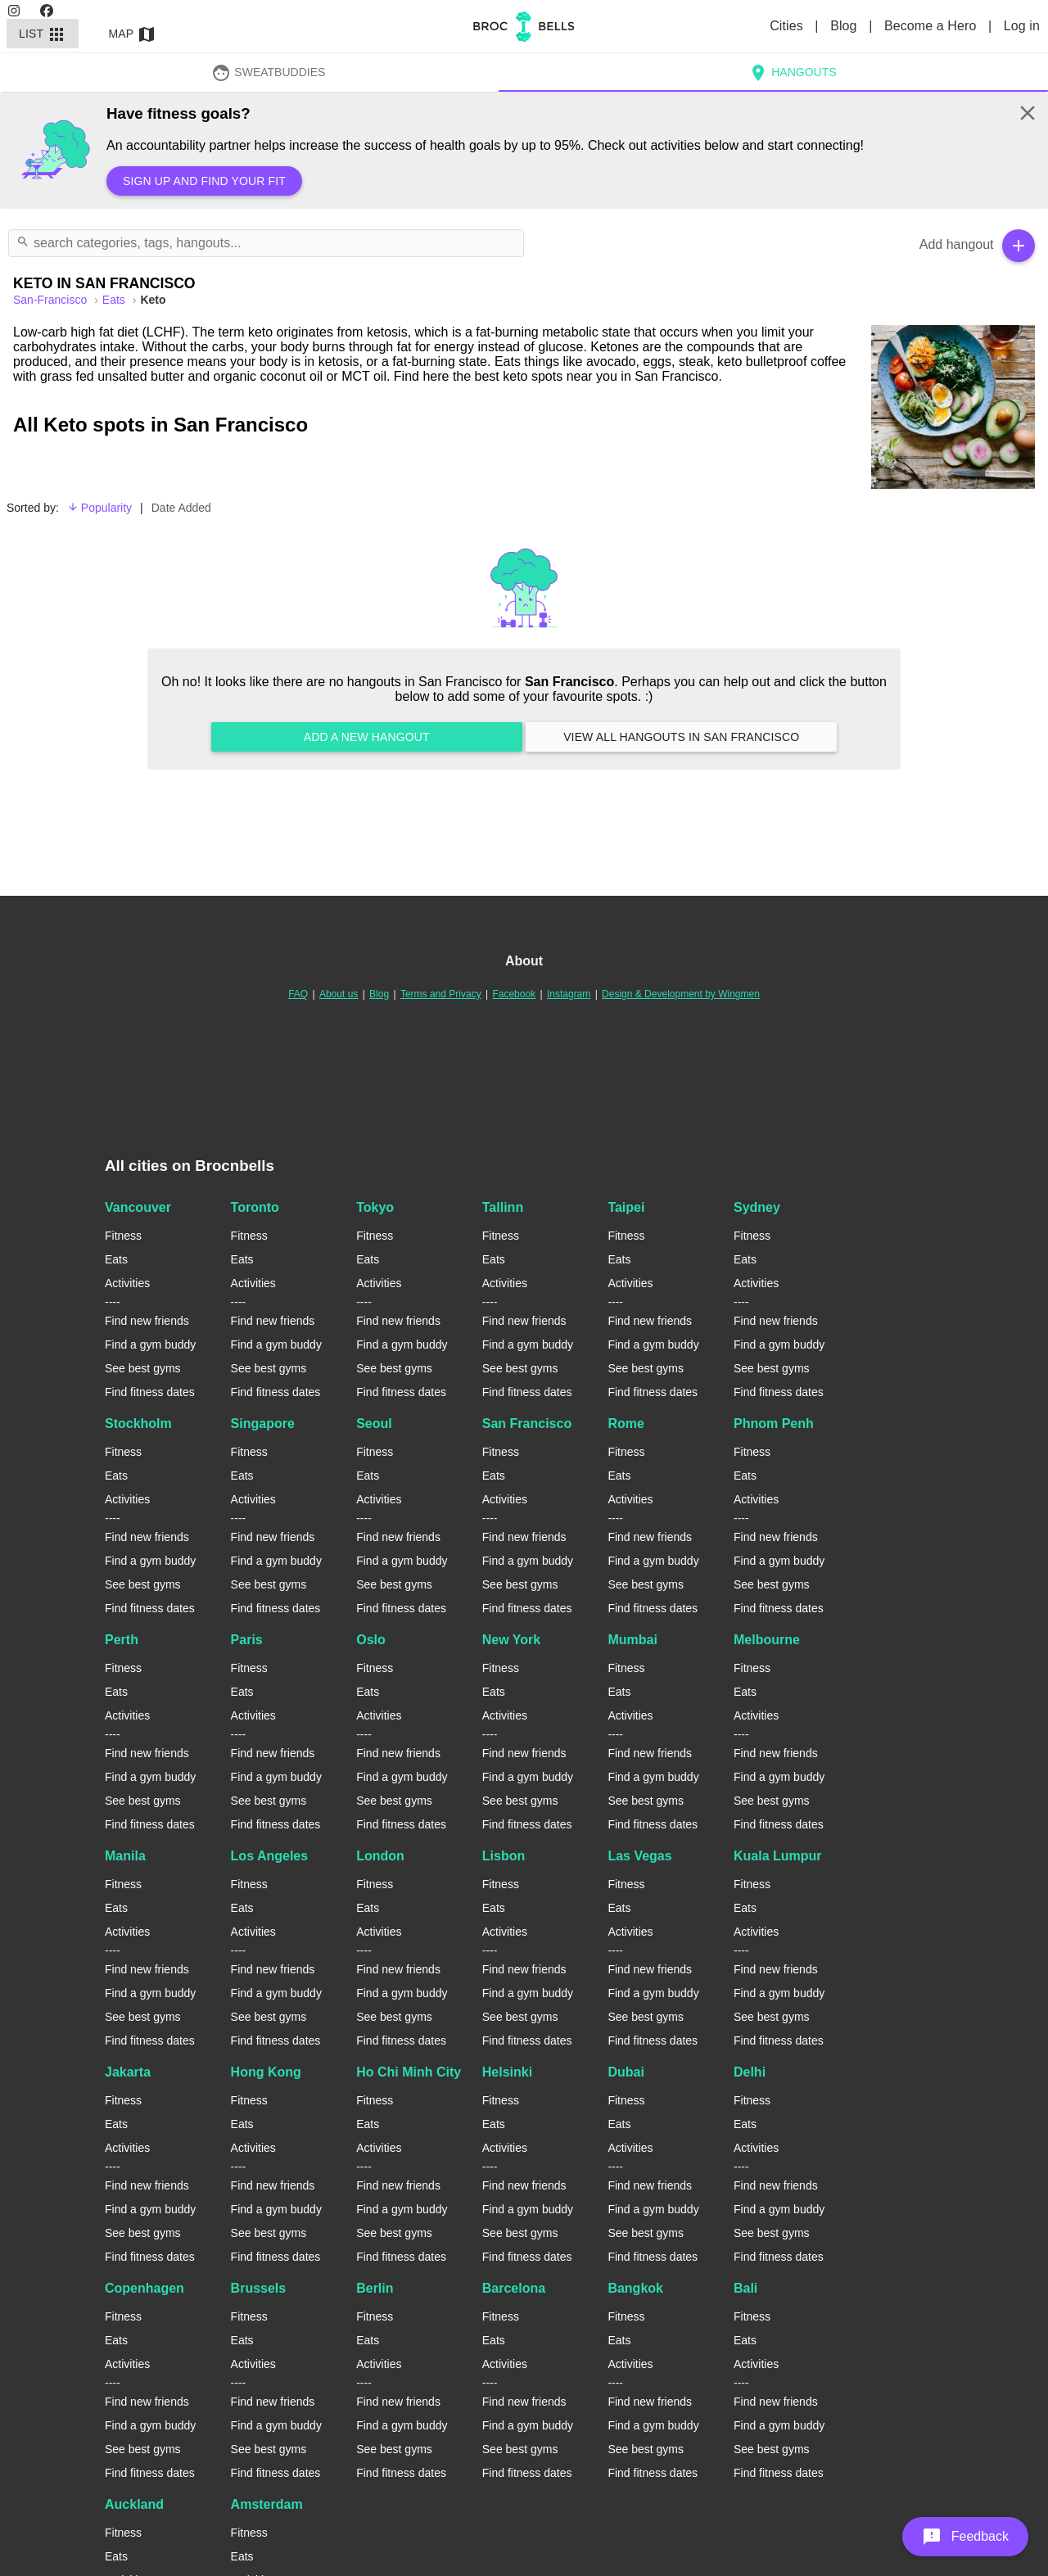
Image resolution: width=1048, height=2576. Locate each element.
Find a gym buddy (150, 1344)
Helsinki (507, 2072)
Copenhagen (144, 2288)
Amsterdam (267, 2504)
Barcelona (513, 2288)
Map (133, 33)
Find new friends (147, 1320)
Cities (788, 26)
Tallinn (502, 1207)
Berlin (374, 2288)
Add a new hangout (366, 737)
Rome (626, 1423)
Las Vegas (639, 1856)
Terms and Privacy (440, 994)
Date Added (181, 507)
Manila (125, 1856)
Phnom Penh (774, 1423)
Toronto (255, 1207)
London (380, 1856)
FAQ (298, 994)
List (43, 33)
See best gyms (143, 1368)
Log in (1022, 26)
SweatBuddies (268, 72)
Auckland (134, 2504)
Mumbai (632, 1640)
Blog (845, 26)
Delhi (750, 2072)
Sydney (757, 1207)
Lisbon (503, 1856)
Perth (121, 1640)
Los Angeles (270, 1856)
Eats (115, 299)
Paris (247, 1640)
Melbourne (767, 1640)
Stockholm (138, 1423)
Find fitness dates (150, 1392)
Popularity (99, 507)
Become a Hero (932, 26)
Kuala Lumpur (778, 1856)
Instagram (568, 994)
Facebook (513, 994)
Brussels (259, 2288)
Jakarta (128, 2072)
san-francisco (51, 299)
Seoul (374, 1423)
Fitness (123, 1235)
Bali (745, 2288)
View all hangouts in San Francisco (681, 737)
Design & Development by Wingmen (681, 994)
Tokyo (375, 1207)
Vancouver (138, 1207)
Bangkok (635, 2288)
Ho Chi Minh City (408, 2072)
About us (338, 994)
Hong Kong (266, 2072)
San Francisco (526, 1423)
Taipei (626, 1207)
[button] (965, 2536)
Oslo (371, 1640)
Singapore (263, 1423)
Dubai (626, 2072)
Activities (127, 1283)
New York (511, 1640)
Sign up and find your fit (204, 181)
